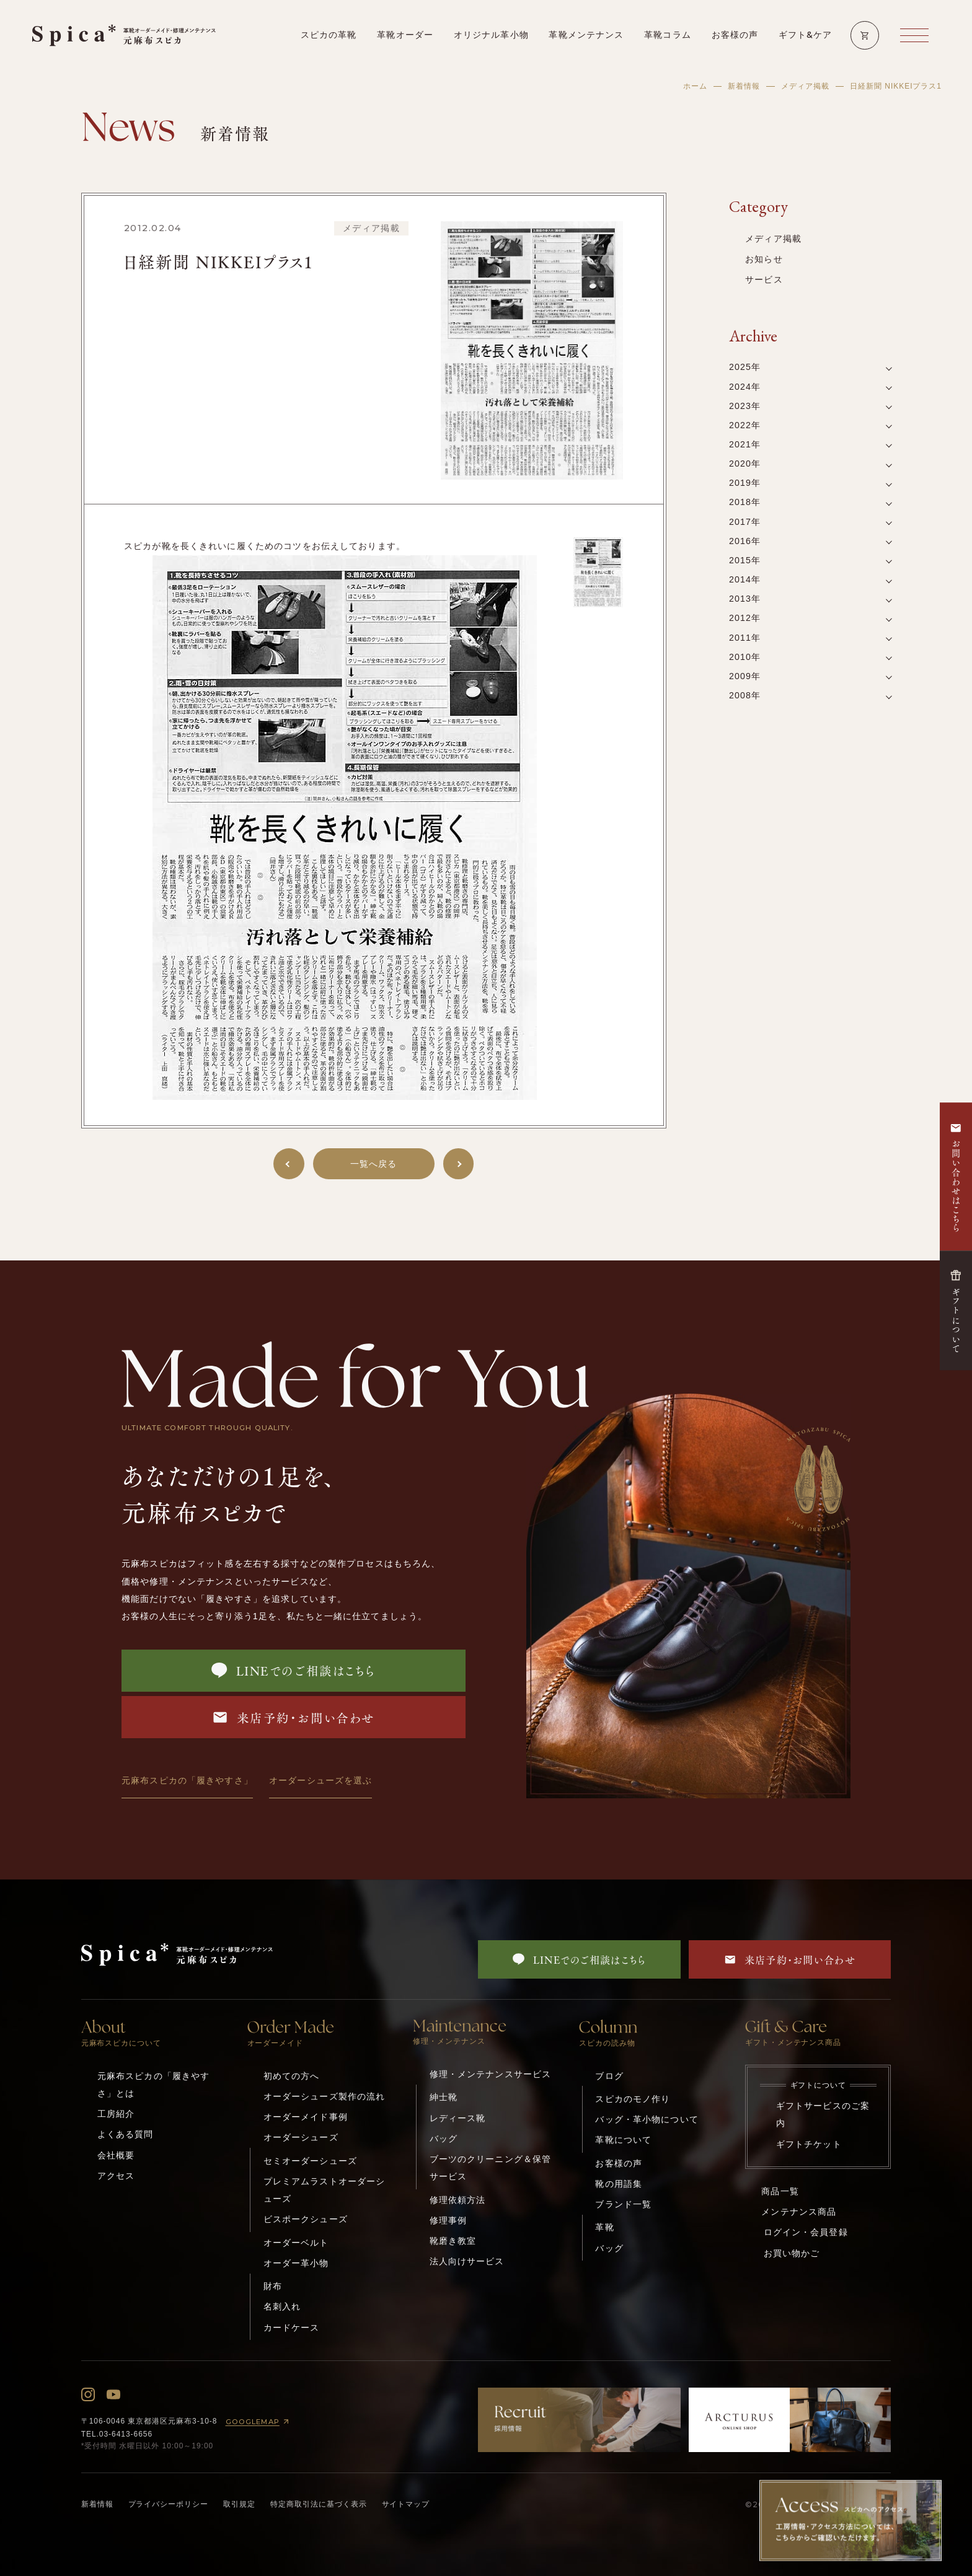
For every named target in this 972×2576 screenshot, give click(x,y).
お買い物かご (792, 2253)
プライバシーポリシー (168, 2504)
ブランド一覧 (623, 2204)
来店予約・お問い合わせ (293, 1717)
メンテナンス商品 (798, 2212)
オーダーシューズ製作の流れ (324, 2096)
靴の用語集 (618, 2184)
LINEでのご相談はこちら (293, 1670)
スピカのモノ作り (632, 2099)
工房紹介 (116, 2114)
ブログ (609, 2076)
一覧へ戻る (373, 1164)
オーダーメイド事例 (305, 2117)
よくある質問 (125, 2134)
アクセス (116, 2176)
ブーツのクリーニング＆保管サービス (491, 2167)
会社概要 (116, 2155)
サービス (764, 279)
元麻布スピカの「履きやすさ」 (187, 1780)
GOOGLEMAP (259, 2421)
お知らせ (764, 259)
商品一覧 (780, 2191)
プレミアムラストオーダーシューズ (324, 2190)
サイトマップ (406, 2504)
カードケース (291, 2327)
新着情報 (744, 86)
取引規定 (239, 2504)
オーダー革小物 (296, 2263)
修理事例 (448, 2220)
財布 (272, 2286)
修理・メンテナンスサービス (491, 2074)
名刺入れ (282, 2306)
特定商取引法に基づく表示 (318, 2504)
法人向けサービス (467, 2261)
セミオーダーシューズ (310, 2161)
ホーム (695, 86)
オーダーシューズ (300, 2137)
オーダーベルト (296, 2243)
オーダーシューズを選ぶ (320, 1780)
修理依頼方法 (458, 2200)
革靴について (623, 2140)
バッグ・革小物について (646, 2119)
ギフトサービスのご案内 (823, 2114)
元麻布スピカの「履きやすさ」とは (153, 2084)
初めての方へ (291, 2076)
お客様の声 (618, 2163)
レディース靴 (458, 2118)
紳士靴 (443, 2097)
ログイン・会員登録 (806, 2232)
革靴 (604, 2227)
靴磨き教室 (453, 2241)
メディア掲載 (805, 86)
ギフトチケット (809, 2144)
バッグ (443, 2138)
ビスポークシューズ (305, 2219)
